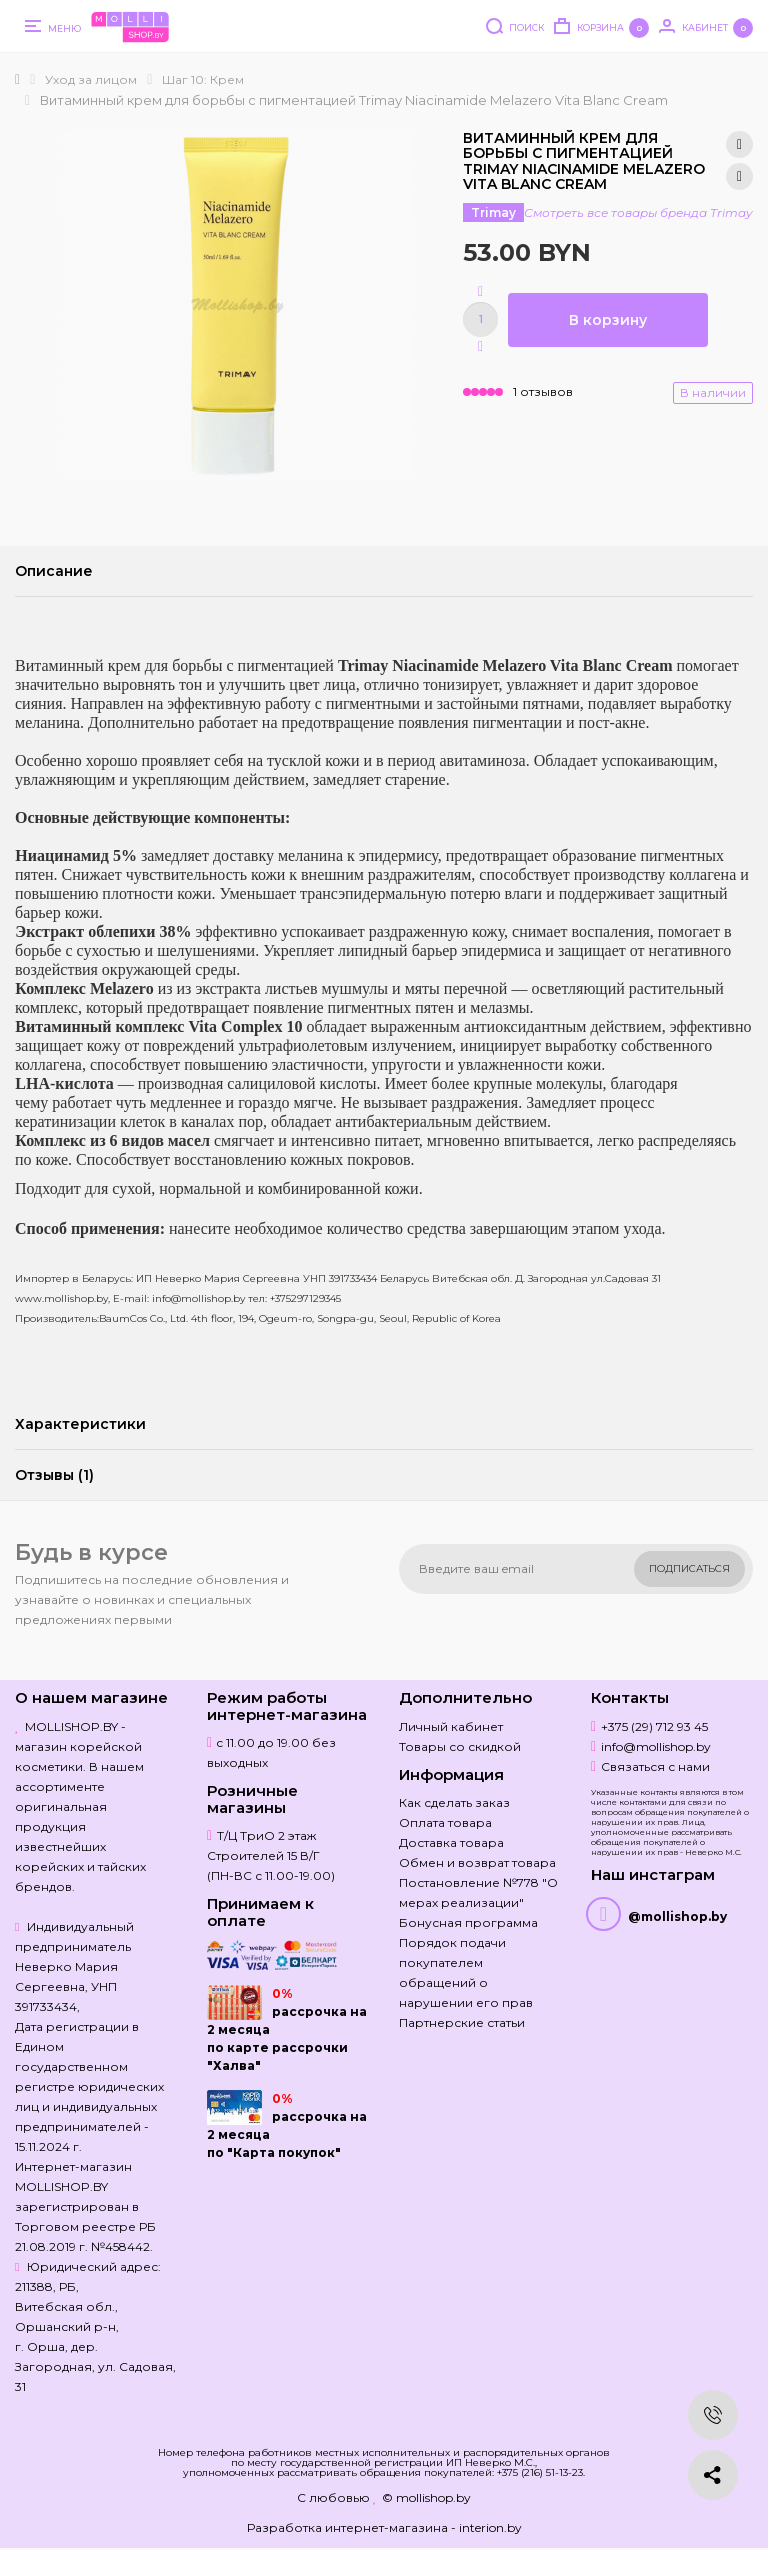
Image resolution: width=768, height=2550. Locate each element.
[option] (236, 306)
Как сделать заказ (454, 1802)
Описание (54, 571)
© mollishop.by (426, 2497)
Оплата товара (445, 1822)
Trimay (493, 212)
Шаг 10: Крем (203, 79)
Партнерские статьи (462, 2022)
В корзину (608, 320)
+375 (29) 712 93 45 (654, 1726)
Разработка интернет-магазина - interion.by (384, 2527)
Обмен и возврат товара (477, 1862)
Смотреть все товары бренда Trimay (638, 212)
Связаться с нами (655, 1766)
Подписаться (689, 1568)
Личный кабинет (451, 1726)
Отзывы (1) (54, 1475)
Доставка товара (451, 1842)
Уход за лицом (91, 79)
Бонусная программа (468, 1922)
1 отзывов (543, 391)
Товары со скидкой (460, 1746)
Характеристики (80, 1424)
